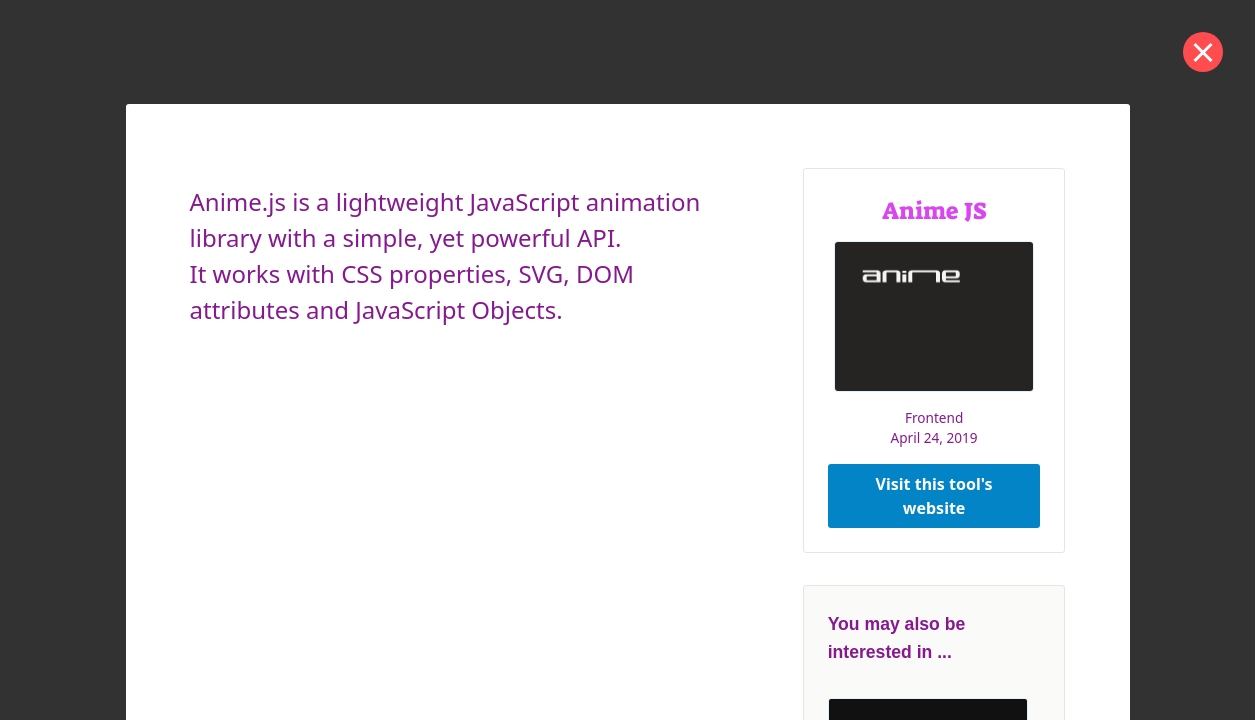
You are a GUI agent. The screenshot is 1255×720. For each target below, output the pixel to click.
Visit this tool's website (934, 496)
